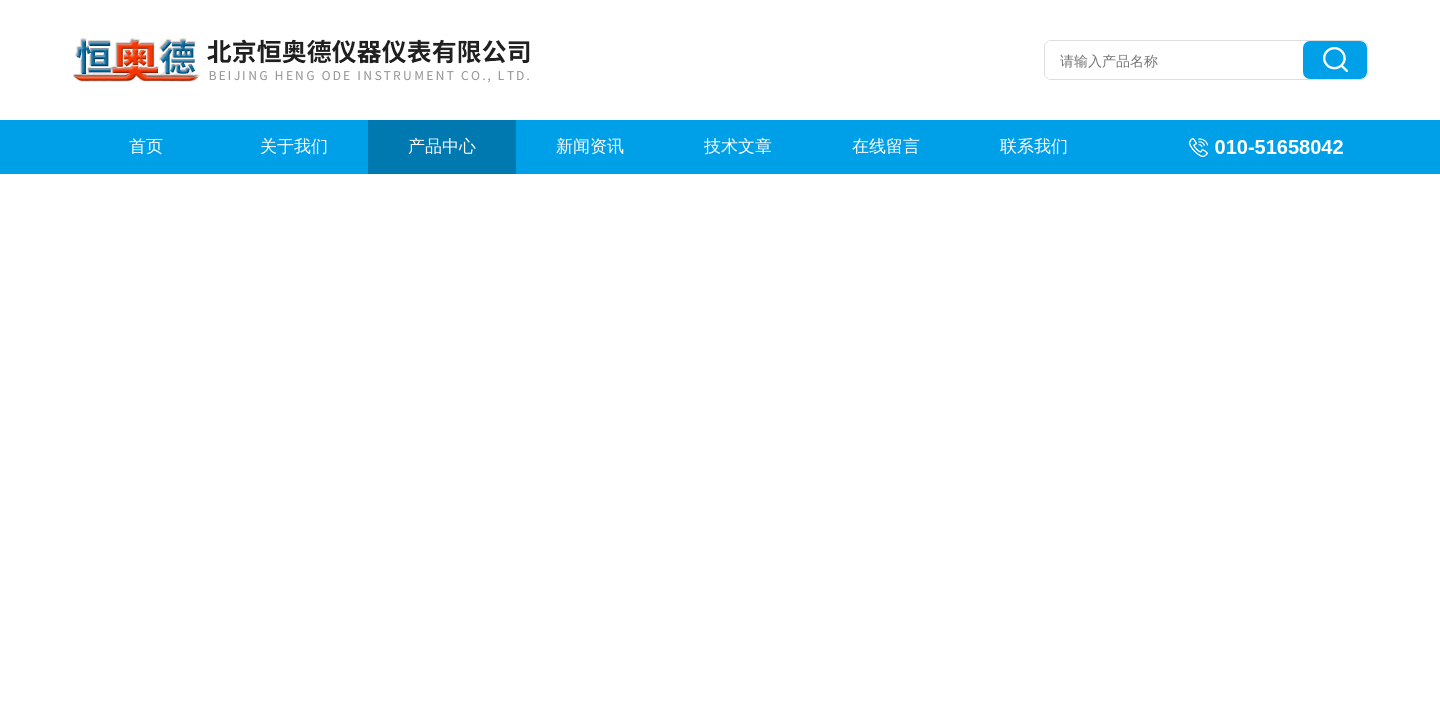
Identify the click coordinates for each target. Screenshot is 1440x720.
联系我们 (1034, 146)
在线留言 (886, 146)
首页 (146, 146)
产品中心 (442, 146)
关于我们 (294, 146)
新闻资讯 (590, 146)
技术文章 (738, 146)
